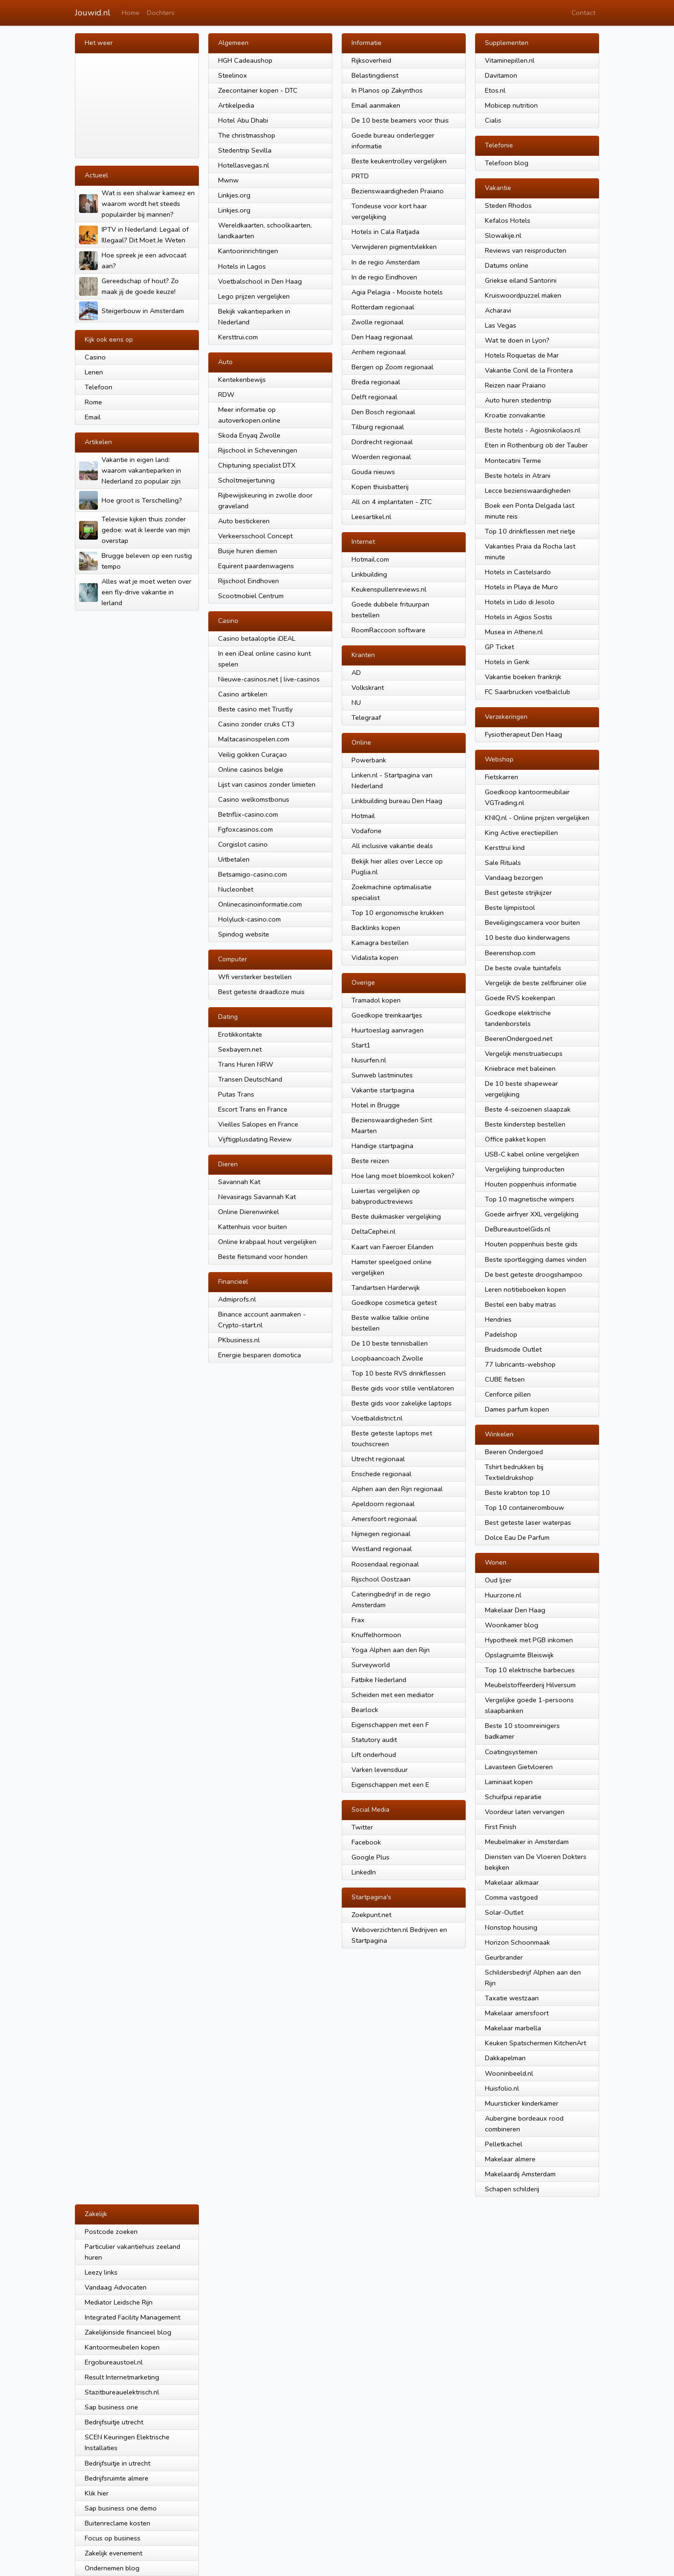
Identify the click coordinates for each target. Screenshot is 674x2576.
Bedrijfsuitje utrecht (114, 2422)
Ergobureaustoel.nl (114, 2362)
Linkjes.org (234, 195)
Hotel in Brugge (376, 1105)
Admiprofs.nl (237, 1299)
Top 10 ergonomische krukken (398, 912)
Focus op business (112, 2538)
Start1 (361, 1045)
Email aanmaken (376, 105)
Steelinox (232, 75)
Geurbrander (504, 1957)
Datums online (506, 265)
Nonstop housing (511, 1927)
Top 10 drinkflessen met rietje (530, 531)
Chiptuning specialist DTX (256, 465)
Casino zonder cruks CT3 (256, 724)
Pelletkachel (503, 2144)
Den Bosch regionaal (383, 412)
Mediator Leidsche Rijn (119, 2302)
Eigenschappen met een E (390, 1784)
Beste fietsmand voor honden (263, 1256)
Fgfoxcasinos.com (245, 829)
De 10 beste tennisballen (390, 1343)
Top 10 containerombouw (524, 1507)
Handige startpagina (382, 1145)
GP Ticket (499, 646)
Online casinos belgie (250, 769)
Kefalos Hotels (507, 220)
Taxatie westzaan (512, 1998)
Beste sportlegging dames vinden (535, 1259)
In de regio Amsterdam (386, 262)
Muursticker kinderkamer (521, 2103)
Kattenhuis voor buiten (252, 1226)
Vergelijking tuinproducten (524, 1169)
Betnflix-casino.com (248, 814)
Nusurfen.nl (369, 1060)
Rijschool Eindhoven (248, 580)
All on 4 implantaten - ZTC (392, 501)
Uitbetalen (233, 859)
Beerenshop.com (510, 953)
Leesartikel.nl (371, 516)
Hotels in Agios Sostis (518, 617)
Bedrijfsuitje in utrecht (117, 2463)
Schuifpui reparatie (513, 1796)
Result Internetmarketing (122, 2377)
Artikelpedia (236, 105)
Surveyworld (371, 1664)
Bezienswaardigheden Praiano (398, 191)
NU (356, 702)
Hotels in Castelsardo (518, 572)
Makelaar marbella (513, 2028)
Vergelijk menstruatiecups (524, 1053)
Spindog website (243, 934)
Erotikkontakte (240, 1034)
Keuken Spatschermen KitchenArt (535, 2043)
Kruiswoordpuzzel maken (523, 295)
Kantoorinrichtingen (248, 251)
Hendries (498, 1319)
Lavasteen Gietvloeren (519, 1766)
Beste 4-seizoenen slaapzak (528, 1109)
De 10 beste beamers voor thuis (400, 120)
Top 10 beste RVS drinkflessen (399, 1373)
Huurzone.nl (503, 1595)
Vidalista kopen (375, 957)
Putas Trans (236, 1094)
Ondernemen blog (112, 2568)
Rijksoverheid (371, 60)
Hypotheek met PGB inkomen (529, 1640)
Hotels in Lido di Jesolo (520, 602)
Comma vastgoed (511, 1897)
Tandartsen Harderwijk (386, 1287)
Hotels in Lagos (242, 266)
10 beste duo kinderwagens (527, 937)
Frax (358, 1620)
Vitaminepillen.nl (510, 60)
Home (130, 12)
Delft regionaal (374, 397)
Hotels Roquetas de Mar (522, 355)
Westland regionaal (382, 1548)
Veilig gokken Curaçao (252, 754)
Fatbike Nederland (379, 1679)
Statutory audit (374, 1739)
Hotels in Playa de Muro (521, 587)
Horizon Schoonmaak (517, 1942)
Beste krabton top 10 (517, 1492)
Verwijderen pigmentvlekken (394, 246)
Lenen (94, 372)
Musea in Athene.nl (514, 632)
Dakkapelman (505, 2058)
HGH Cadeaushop (245, 60)
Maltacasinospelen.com (253, 739)
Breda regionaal (376, 382)
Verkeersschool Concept (255, 536)
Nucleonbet (235, 889)
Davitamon (501, 75)
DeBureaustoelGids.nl (517, 1229)
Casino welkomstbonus (253, 799)
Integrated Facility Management (132, 2317)
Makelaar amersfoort (517, 2013)
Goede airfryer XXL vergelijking (532, 1214)
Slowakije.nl (503, 235)
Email (93, 417)
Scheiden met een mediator (393, 1694)
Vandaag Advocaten (116, 2287)
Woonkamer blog (511, 1625)
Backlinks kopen (376, 927)
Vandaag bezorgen (514, 877)
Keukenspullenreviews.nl (389, 589)
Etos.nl (495, 90)
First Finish (500, 1826)
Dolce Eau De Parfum (517, 1537)
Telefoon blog (506, 163)
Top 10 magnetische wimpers (529, 1199)
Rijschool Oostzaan (381, 1579)
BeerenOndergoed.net (518, 1038)
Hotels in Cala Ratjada (385, 231)
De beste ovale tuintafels (523, 968)
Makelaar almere (510, 2159)
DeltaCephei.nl (374, 1231)
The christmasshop (246, 135)
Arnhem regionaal (379, 352)
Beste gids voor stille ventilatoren (403, 1388)
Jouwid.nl (92, 12)
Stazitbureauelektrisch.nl (122, 2392)
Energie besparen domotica (259, 1355)
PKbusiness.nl (239, 1340)
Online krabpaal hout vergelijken (267, 1241)
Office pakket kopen (515, 1139)
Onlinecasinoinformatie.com (260, 904)
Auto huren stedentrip (518, 400)
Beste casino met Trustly (255, 709)
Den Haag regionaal (382, 337)
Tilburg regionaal (378, 427)
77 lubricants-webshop (520, 1364)
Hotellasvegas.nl (243, 165)
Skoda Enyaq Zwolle (249, 435)
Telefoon (98, 387)
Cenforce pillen (508, 1394)
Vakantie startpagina (383, 1090)
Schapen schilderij (512, 2189)
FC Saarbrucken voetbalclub (527, 691)
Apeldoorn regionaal (383, 1503)
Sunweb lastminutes (382, 1075)
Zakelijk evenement (113, 2553)
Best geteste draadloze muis (261, 991)
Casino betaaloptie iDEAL (256, 638)
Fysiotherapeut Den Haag (523, 734)
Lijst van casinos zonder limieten (266, 784)
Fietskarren (501, 777)
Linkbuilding (369, 574)
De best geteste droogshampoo (533, 1274)
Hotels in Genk (507, 661)
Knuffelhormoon (376, 1634)
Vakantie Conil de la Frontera (529, 370)
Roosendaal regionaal (385, 1564)
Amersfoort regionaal (384, 1518)
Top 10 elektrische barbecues (530, 1670)
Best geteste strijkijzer (518, 892)
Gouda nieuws (373, 471)
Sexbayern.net (240, 1049)
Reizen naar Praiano (515, 385)
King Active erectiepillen (521, 832)
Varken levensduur (380, 1769)
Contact (583, 12)
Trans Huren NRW (245, 1064)
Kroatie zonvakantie (515, 415)
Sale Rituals (503, 862)
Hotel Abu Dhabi (243, 120)
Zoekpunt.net (371, 1914)
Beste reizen (370, 1160)
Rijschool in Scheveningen (257, 450)
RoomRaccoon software (388, 630)
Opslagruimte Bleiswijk (519, 1655)
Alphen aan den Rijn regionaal (397, 1488)
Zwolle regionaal (377, 322)
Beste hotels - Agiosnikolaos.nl (532, 430)
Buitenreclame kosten (117, 2523)
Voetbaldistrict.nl (377, 1418)
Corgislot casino (243, 844)
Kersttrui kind (505, 847)
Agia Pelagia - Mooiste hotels (397, 292)
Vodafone (366, 830)
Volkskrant (368, 687)
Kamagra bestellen (380, 942)
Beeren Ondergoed (514, 1451)
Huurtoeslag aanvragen (388, 1030)
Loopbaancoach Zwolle (387, 1358)
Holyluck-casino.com (249, 919)
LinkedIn (364, 1872)
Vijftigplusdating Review (255, 1139)
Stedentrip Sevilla (244, 150)
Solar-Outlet (504, 1912)
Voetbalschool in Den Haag (260, 281)
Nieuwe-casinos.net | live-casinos (269, 679)
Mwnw (228, 180)
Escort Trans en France (252, 1109)
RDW (226, 394)
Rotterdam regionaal (383, 307)
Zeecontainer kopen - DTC (258, 90)
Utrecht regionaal (378, 1459)
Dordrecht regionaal (382, 441)
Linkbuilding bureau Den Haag (397, 800)
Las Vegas (500, 325)
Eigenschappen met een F (390, 1724)
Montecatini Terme (513, 460)
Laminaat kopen (509, 1781)
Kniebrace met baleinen (520, 1068)
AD (356, 672)
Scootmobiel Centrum (251, 595)
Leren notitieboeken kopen (525, 1289)
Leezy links (101, 2272)
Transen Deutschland (250, 1079)
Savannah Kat (239, 1181)
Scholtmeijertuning (246, 480)
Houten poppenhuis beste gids (531, 1244)
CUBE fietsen (505, 1379)
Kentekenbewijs (242, 379)
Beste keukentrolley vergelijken (399, 161)
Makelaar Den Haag (515, 1610)
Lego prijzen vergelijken (254, 296)
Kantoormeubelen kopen (122, 2347)
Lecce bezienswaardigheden (528, 490)
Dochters (161, 12)
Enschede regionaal (381, 1473)
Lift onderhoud (374, 1754)
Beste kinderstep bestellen (525, 1124)
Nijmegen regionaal (381, 1533)
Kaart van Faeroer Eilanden (392, 1246)
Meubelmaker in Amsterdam (527, 1841)
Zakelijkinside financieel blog (128, 2332)
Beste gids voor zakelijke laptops (402, 1403)
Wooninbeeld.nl (509, 2073)
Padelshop (501, 1334)
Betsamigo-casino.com (252, 874)
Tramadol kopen (376, 1000)
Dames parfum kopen (517, 1409)
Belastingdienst (375, 75)
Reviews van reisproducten (525, 250)
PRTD (360, 176)
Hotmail (363, 815)
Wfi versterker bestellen (255, 976)
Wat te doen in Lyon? (517, 340)
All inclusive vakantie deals (392, 845)
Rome (93, 402)
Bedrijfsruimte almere (116, 2478)
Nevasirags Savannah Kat (257, 1196)
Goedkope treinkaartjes (387, 1015)
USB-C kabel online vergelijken (532, 1154)
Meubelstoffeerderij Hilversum (530, 1685)
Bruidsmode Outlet (513, 1349)
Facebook (366, 1842)
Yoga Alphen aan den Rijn (391, 1649)
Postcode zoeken (111, 2231)
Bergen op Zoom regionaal (392, 367)
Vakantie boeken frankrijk (523, 676)
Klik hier (97, 2493)
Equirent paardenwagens (256, 566)
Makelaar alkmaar (512, 1882)
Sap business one (111, 2407)
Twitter (362, 1827)
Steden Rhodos (508, 205)
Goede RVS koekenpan (520, 998)
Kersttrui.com (238, 337)
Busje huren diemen (247, 551)
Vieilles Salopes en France (258, 1124)
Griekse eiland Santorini (521, 280)
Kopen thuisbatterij (380, 486)
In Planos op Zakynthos (387, 90)
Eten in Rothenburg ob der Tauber (536, 445)
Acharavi (498, 310)
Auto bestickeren (244, 521)
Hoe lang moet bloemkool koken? (403, 1175)
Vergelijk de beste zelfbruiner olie (535, 983)
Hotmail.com (370, 559)
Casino (95, 357)
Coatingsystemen (511, 1751)
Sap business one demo (121, 2508)
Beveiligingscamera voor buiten (532, 922)
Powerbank (369, 760)
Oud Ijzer (498, 1580)
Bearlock (365, 1709)
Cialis (493, 120)
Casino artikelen (242, 694)
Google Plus (370, 1857)
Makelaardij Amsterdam (520, 2174)
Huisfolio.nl (502, 2088)
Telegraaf (366, 717)
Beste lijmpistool (510, 907)
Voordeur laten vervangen (524, 1811)
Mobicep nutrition (511, 105)
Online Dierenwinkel (248, 1211)
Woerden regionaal (381, 456)
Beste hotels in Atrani (517, 475)
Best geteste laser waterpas (528, 1522)
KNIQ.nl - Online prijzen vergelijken (537, 817)
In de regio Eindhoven (384, 277)
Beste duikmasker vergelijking (396, 1216)
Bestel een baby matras (520, 1304)
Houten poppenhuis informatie (531, 1184)
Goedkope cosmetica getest (394, 1302)
